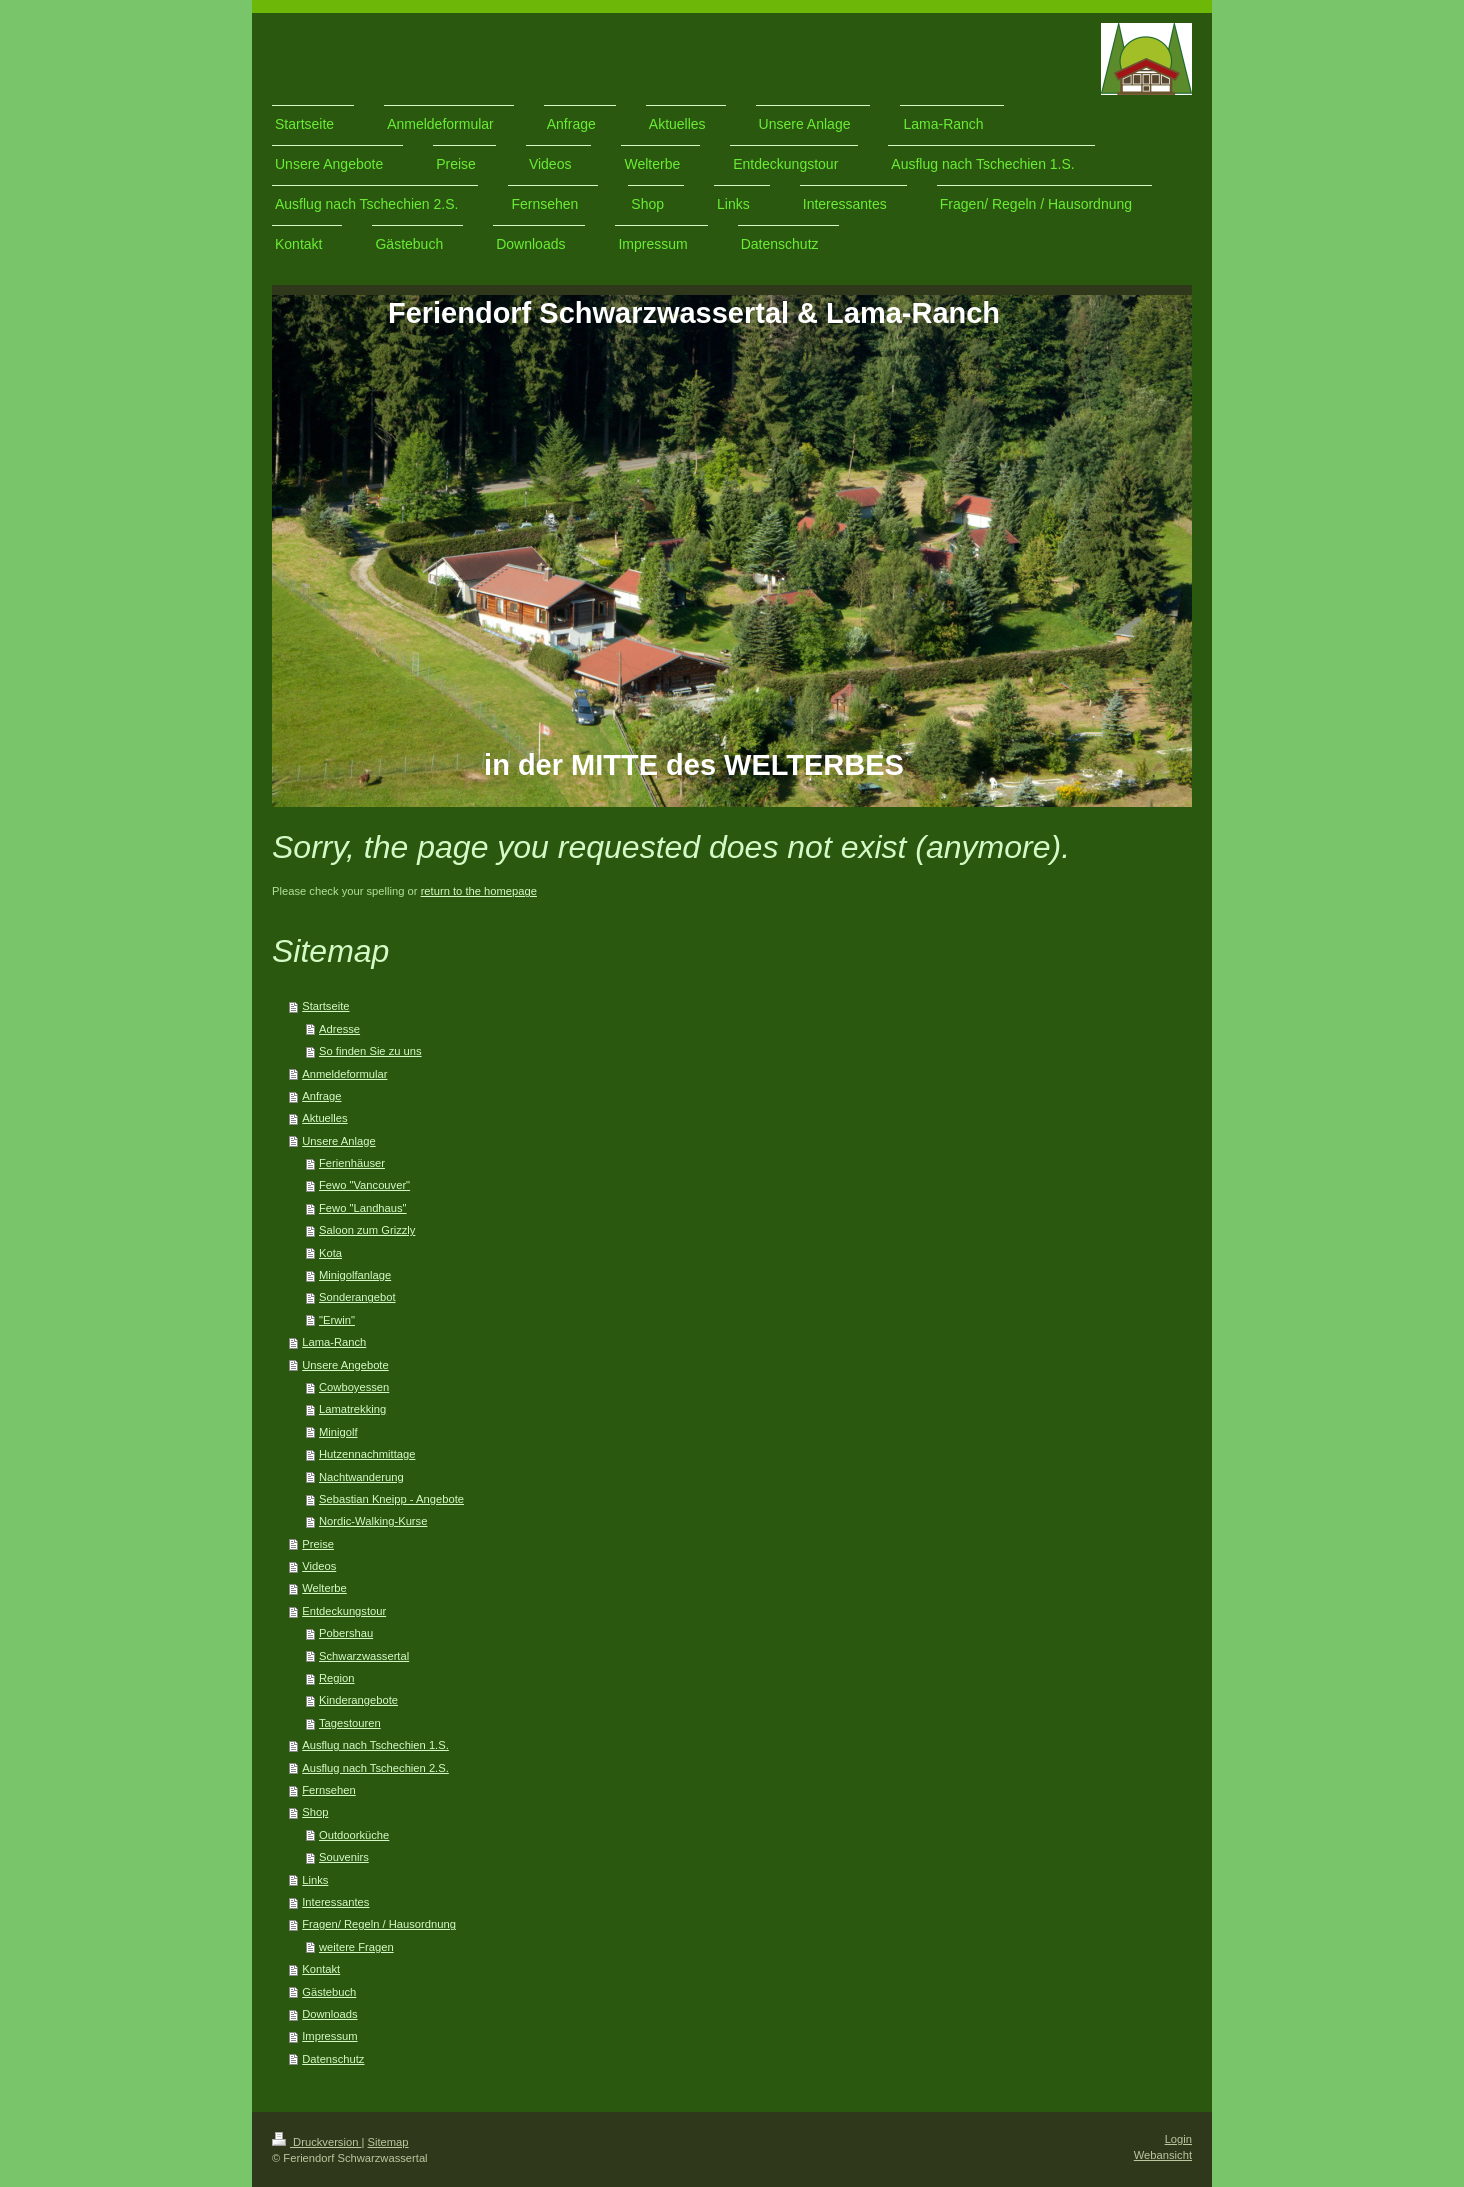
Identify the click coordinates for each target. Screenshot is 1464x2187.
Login (1178, 2139)
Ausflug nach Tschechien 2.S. (375, 1768)
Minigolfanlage (355, 1275)
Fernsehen (329, 1790)
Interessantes (335, 1902)
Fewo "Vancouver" (364, 1185)
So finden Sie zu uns (370, 1051)
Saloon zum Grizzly (367, 1230)
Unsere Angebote (345, 1365)
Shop (315, 1812)
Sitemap (388, 2142)
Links (315, 1880)
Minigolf (338, 1432)
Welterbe (324, 1588)
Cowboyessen (354, 1387)
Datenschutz (333, 2059)
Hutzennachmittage (367, 1454)
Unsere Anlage (338, 1141)
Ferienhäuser (352, 1163)
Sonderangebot (357, 1297)
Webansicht (1163, 2155)
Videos (319, 1566)
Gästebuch (329, 1992)
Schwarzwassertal (364, 1656)
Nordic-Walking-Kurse (373, 1521)
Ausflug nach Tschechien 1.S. (375, 1745)
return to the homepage (479, 891)
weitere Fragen (356, 1947)
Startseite (325, 1006)
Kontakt (321, 1969)
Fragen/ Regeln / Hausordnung (379, 1924)
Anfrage (321, 1096)
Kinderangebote (358, 1700)
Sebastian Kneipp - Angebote (391, 1499)
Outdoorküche (354, 1835)
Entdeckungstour (344, 1611)
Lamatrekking (352, 1409)
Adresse (339, 1029)
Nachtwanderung (361, 1477)
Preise (318, 1544)
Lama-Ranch (334, 1342)
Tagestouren (350, 1723)
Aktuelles (324, 1118)
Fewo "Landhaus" (363, 1208)
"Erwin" (337, 1320)
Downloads (329, 2014)
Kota (330, 1253)
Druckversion (317, 2142)
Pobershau (346, 1633)
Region (336, 1678)
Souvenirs (344, 1857)
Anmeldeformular (344, 1074)
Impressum (329, 2036)
